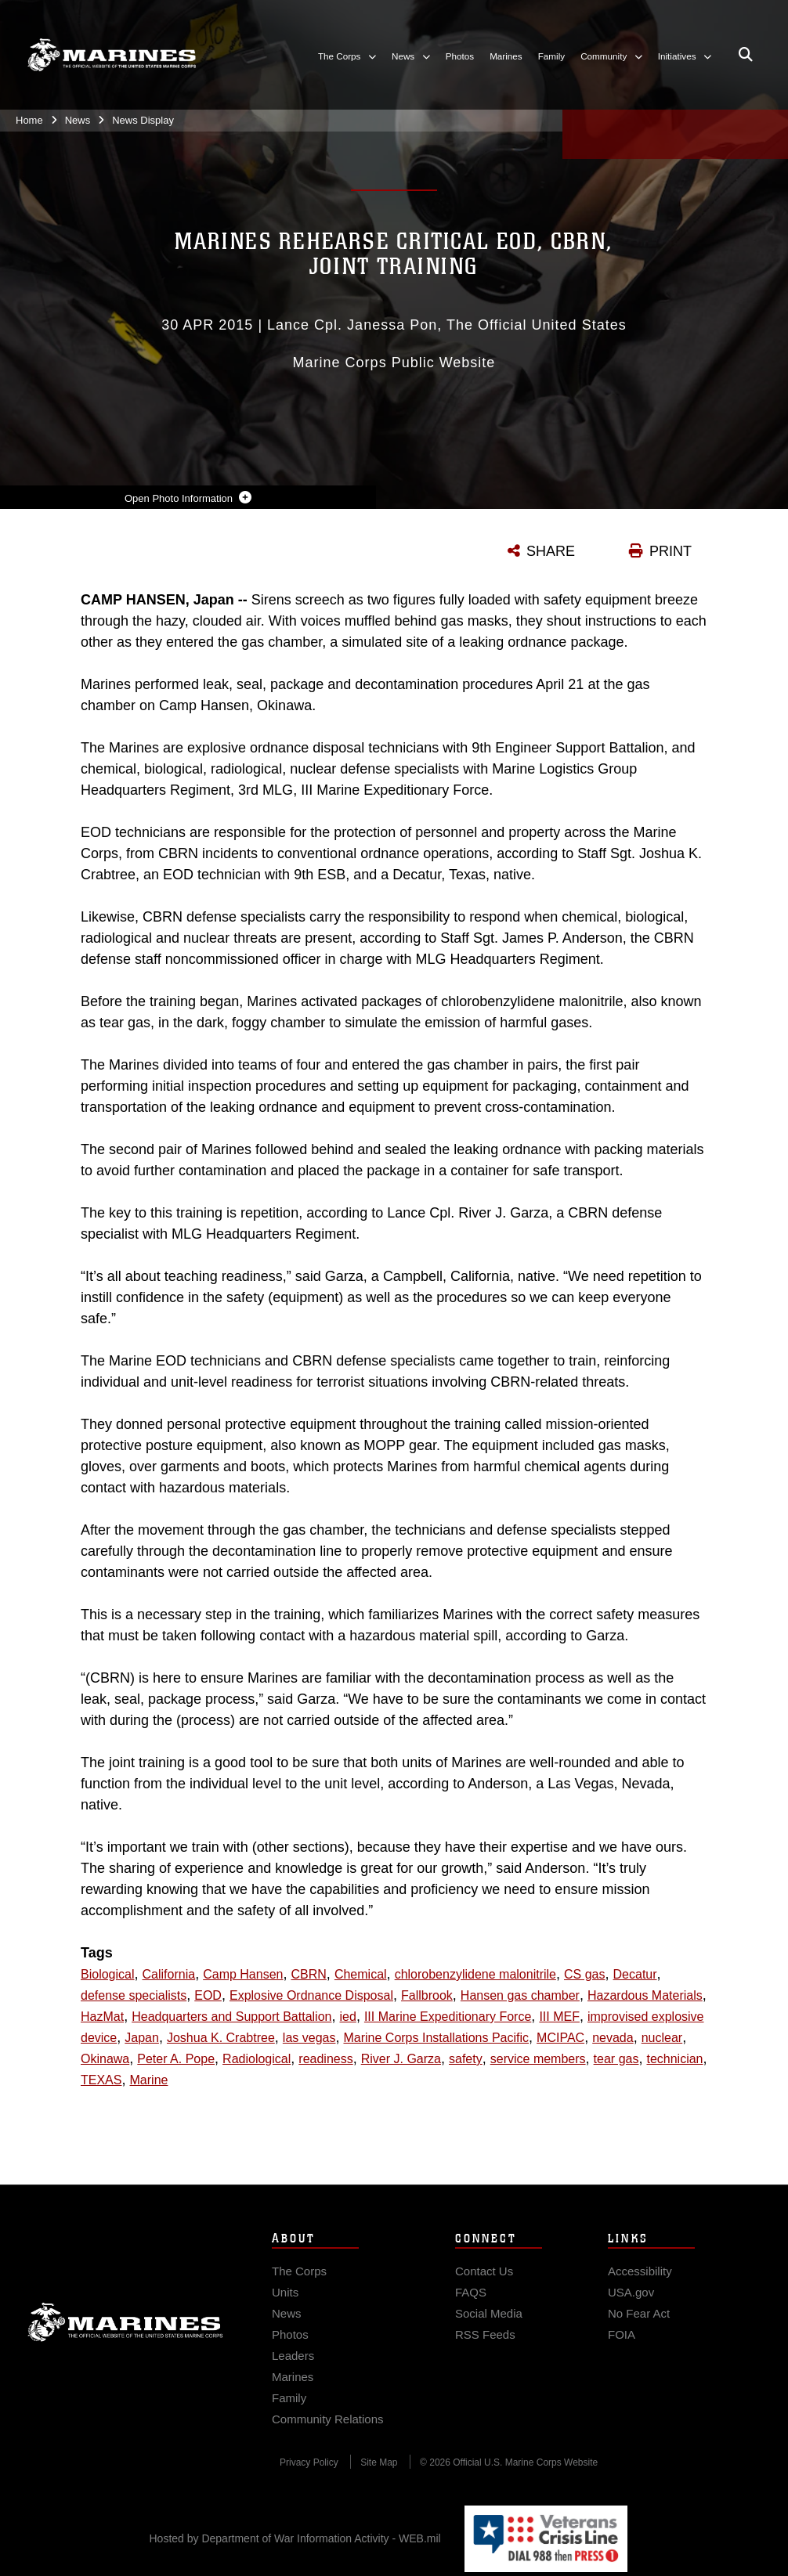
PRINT (670, 551)
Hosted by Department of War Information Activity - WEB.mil (295, 2538)
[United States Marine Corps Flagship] (111, 54)
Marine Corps (125, 2353)
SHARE (550, 551)
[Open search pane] (746, 55)
